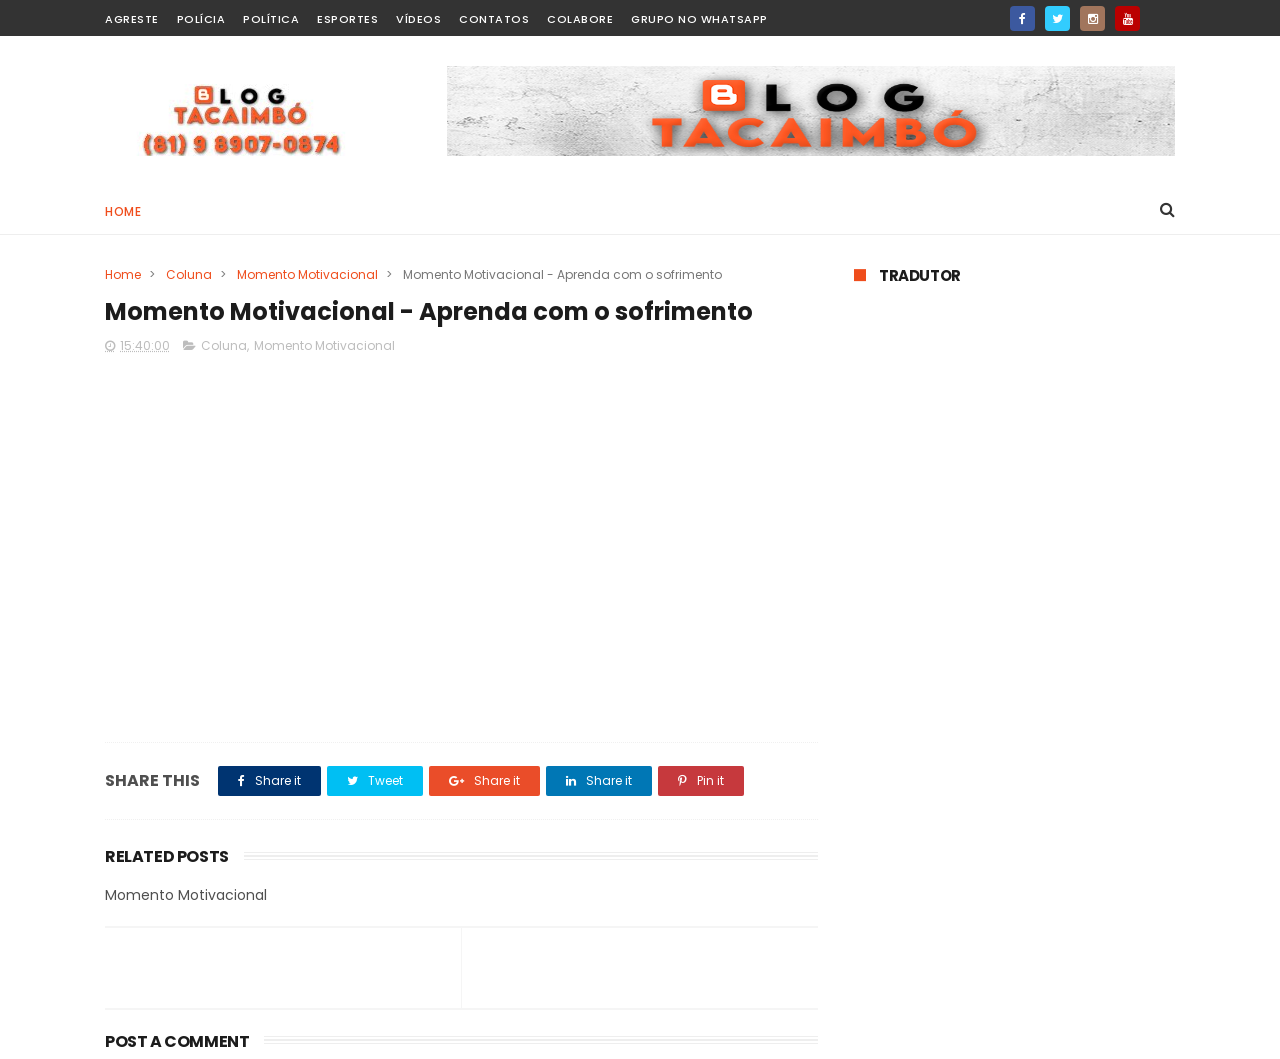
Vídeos (418, 19)
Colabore (580, 19)
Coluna (189, 274)
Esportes (347, 19)
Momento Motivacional (307, 274)
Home (123, 211)
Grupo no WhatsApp (699, 19)
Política (271, 19)
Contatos (494, 19)
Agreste (132, 19)
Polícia (201, 19)
